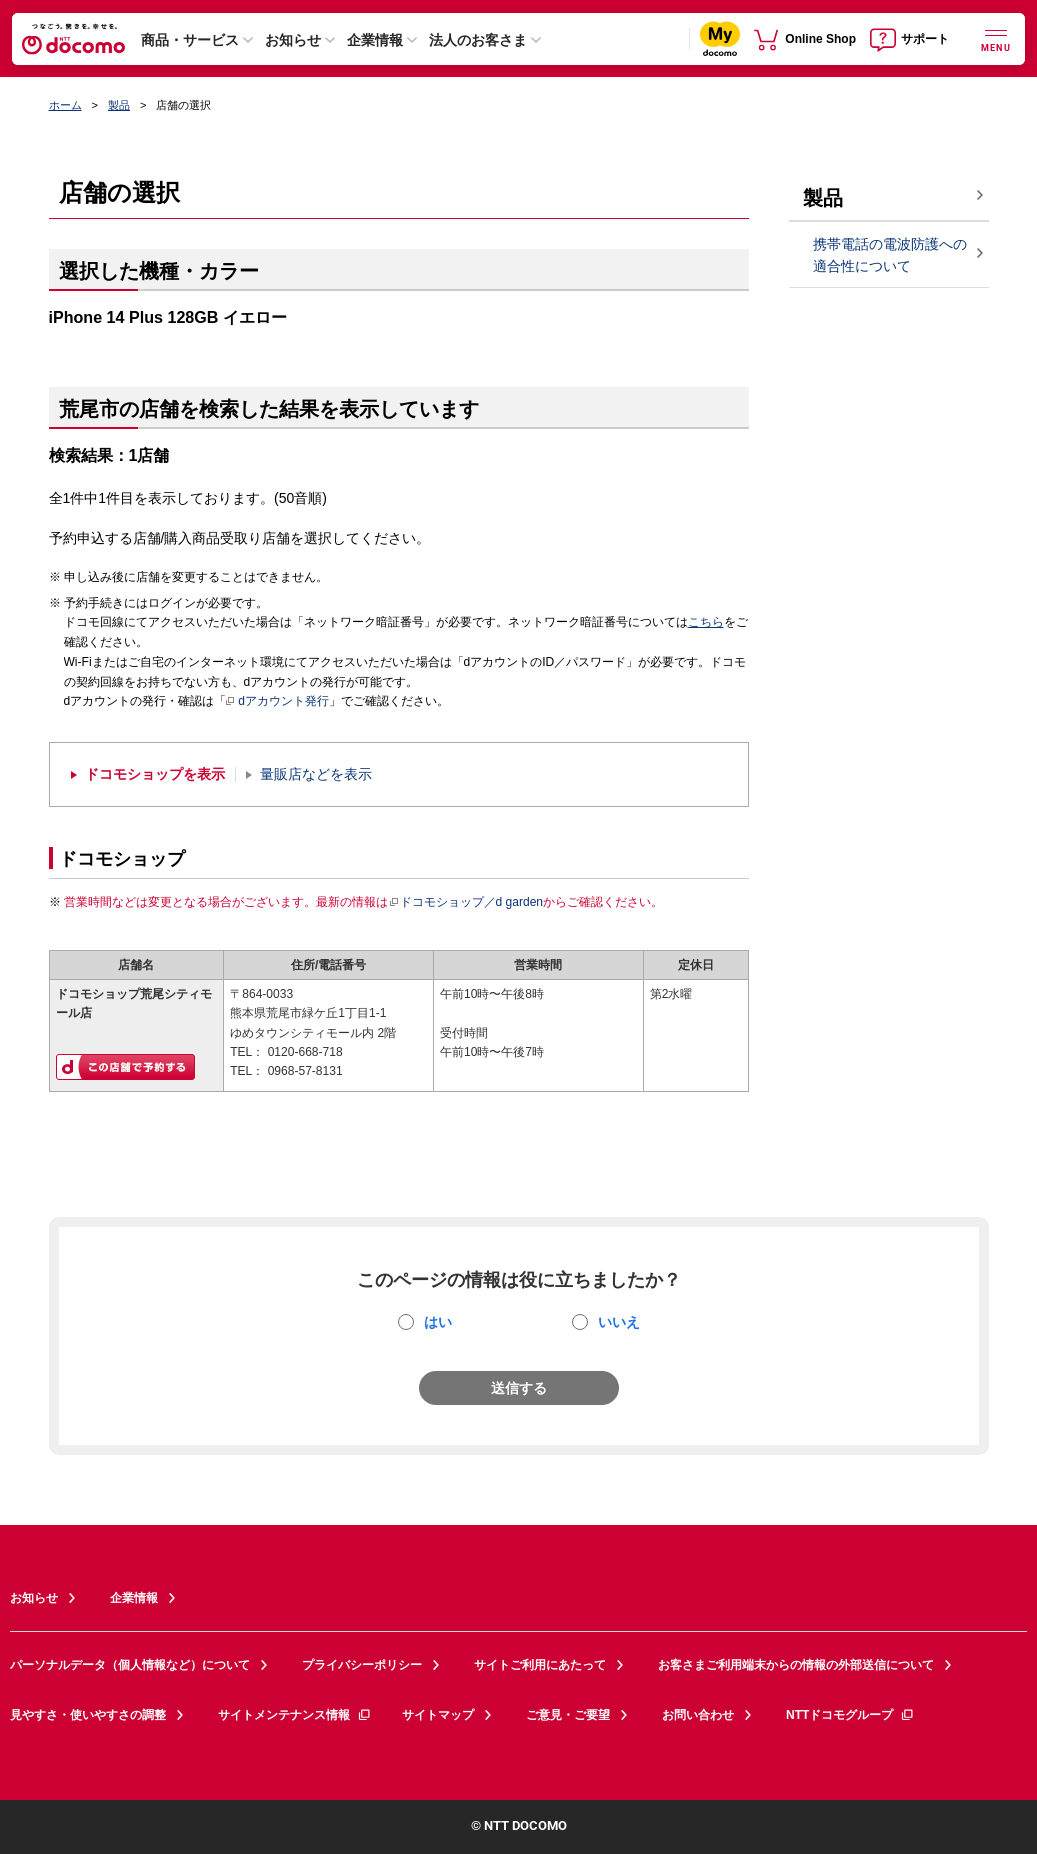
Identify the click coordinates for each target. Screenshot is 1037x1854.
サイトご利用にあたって (540, 1665)
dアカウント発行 (277, 702)
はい (438, 1322)
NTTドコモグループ (850, 1715)
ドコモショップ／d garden (466, 902)
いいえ (619, 1322)
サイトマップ (438, 1715)
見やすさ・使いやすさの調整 (88, 1715)
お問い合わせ (698, 1715)
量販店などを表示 (316, 774)
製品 (119, 105)
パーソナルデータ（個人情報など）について (130, 1665)
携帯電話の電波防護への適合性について (890, 255)
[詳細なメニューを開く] (996, 38)
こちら (706, 622)
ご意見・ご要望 (568, 1715)
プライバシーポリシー (362, 1665)
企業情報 (375, 40)
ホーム (65, 105)
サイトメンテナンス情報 (295, 1715)
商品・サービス (190, 40)
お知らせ (293, 40)
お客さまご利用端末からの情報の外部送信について (796, 1665)
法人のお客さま (478, 40)
